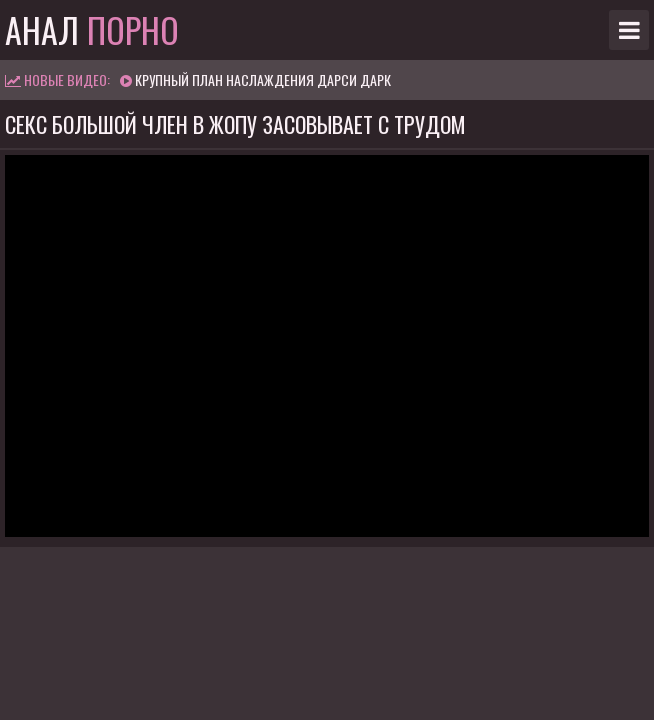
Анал (92, 30)
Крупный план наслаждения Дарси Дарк (263, 79)
